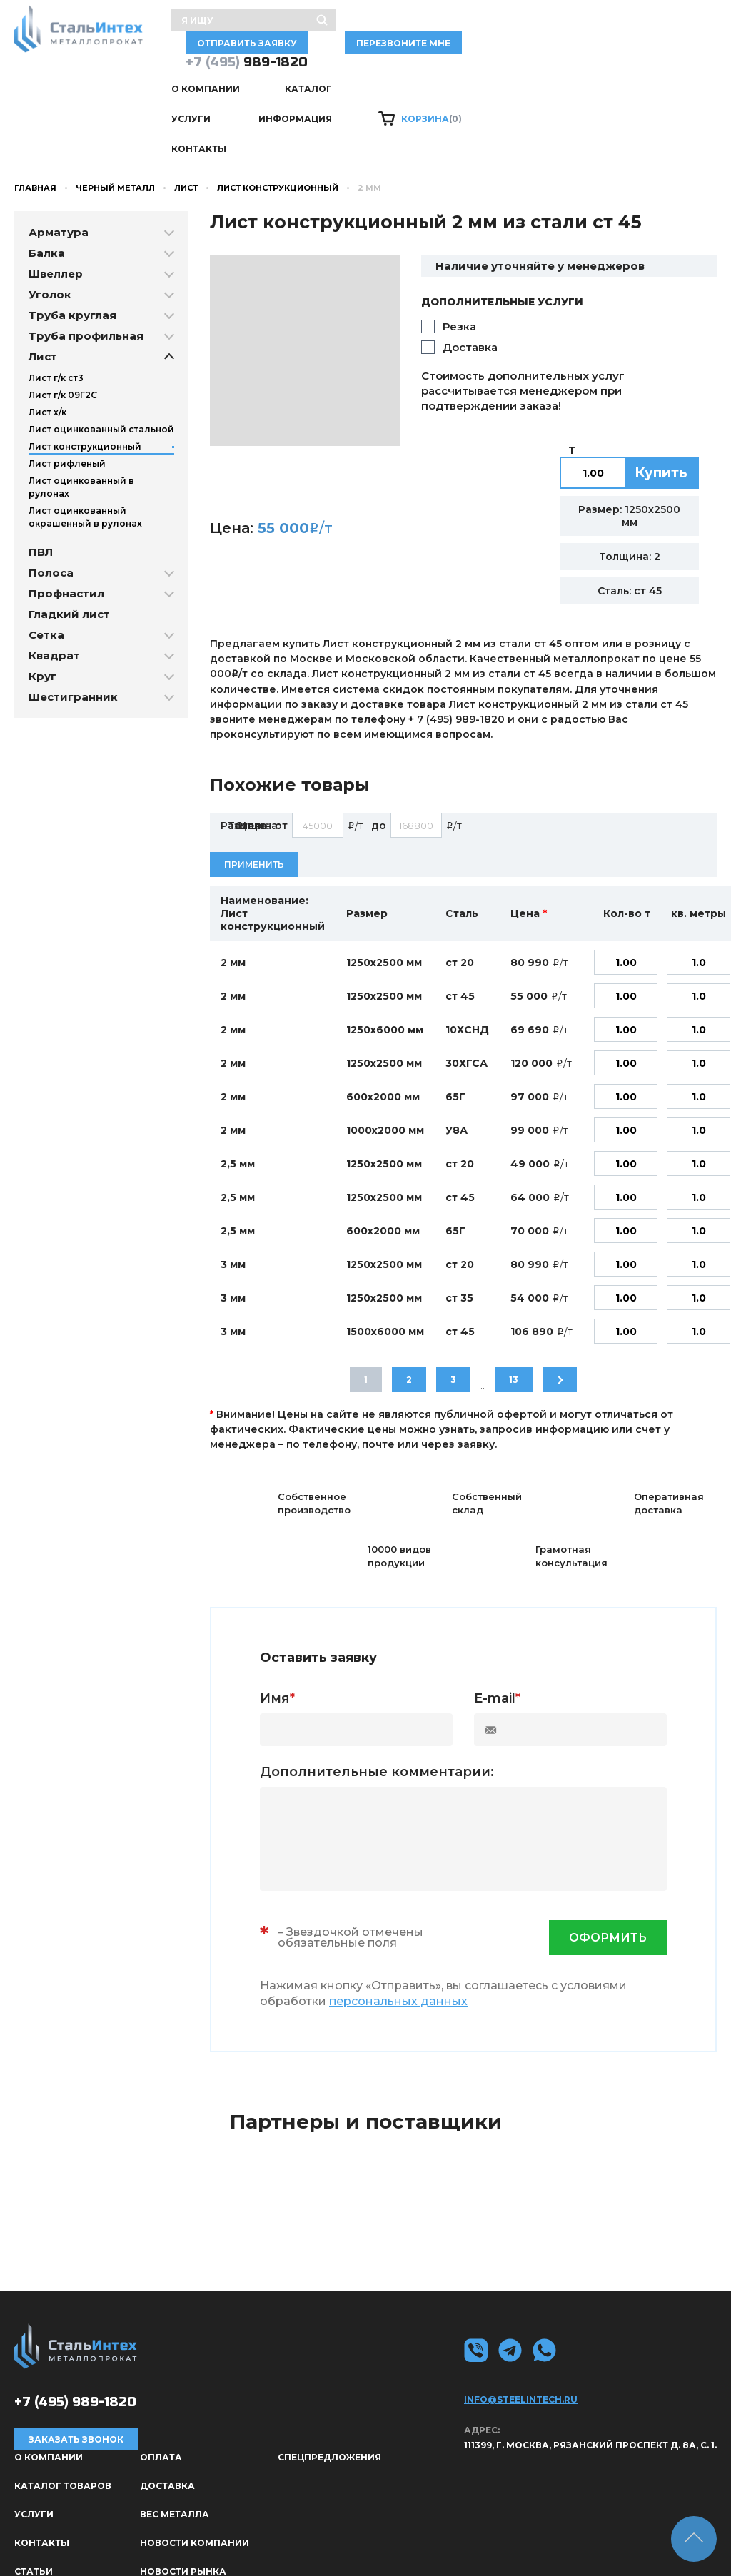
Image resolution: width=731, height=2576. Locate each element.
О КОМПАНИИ (205, 71)
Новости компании (194, 2470)
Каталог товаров (62, 2413)
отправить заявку (531, 26)
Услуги (373, 71)
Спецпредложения (329, 2384)
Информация (462, 71)
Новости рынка (183, 2498)
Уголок (50, 221)
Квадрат (54, 582)
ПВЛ (41, 479)
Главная (35, 115)
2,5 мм (238, 1091)
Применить (254, 791)
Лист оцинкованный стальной (101, 356)
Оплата (161, 2384)
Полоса (51, 500)
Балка (47, 180)
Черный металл (115, 115)
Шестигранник (73, 624)
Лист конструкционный (277, 115)
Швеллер (56, 201)
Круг (42, 603)
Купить (661, 400)
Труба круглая (72, 242)
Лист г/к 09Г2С (63, 322)
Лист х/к (47, 339)
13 (513, 1307)
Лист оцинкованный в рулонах (81, 414)
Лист (186, 115)
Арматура (59, 159)
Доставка (470, 274)
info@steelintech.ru (521, 2326)
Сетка (46, 562)
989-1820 (247, 45)
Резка (459, 253)
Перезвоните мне (658, 26)
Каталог (296, 71)
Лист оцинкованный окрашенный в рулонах (85, 444)
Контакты (559, 71)
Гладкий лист (69, 541)
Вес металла (174, 2441)
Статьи (33, 2498)
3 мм (233, 1191)
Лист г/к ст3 (56, 305)
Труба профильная (86, 263)
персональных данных (398, 1928)
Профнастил (66, 520)
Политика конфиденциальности (637, 2545)
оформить (608, 1865)
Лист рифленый (67, 390)
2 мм (233, 889)
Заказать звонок (76, 2366)
